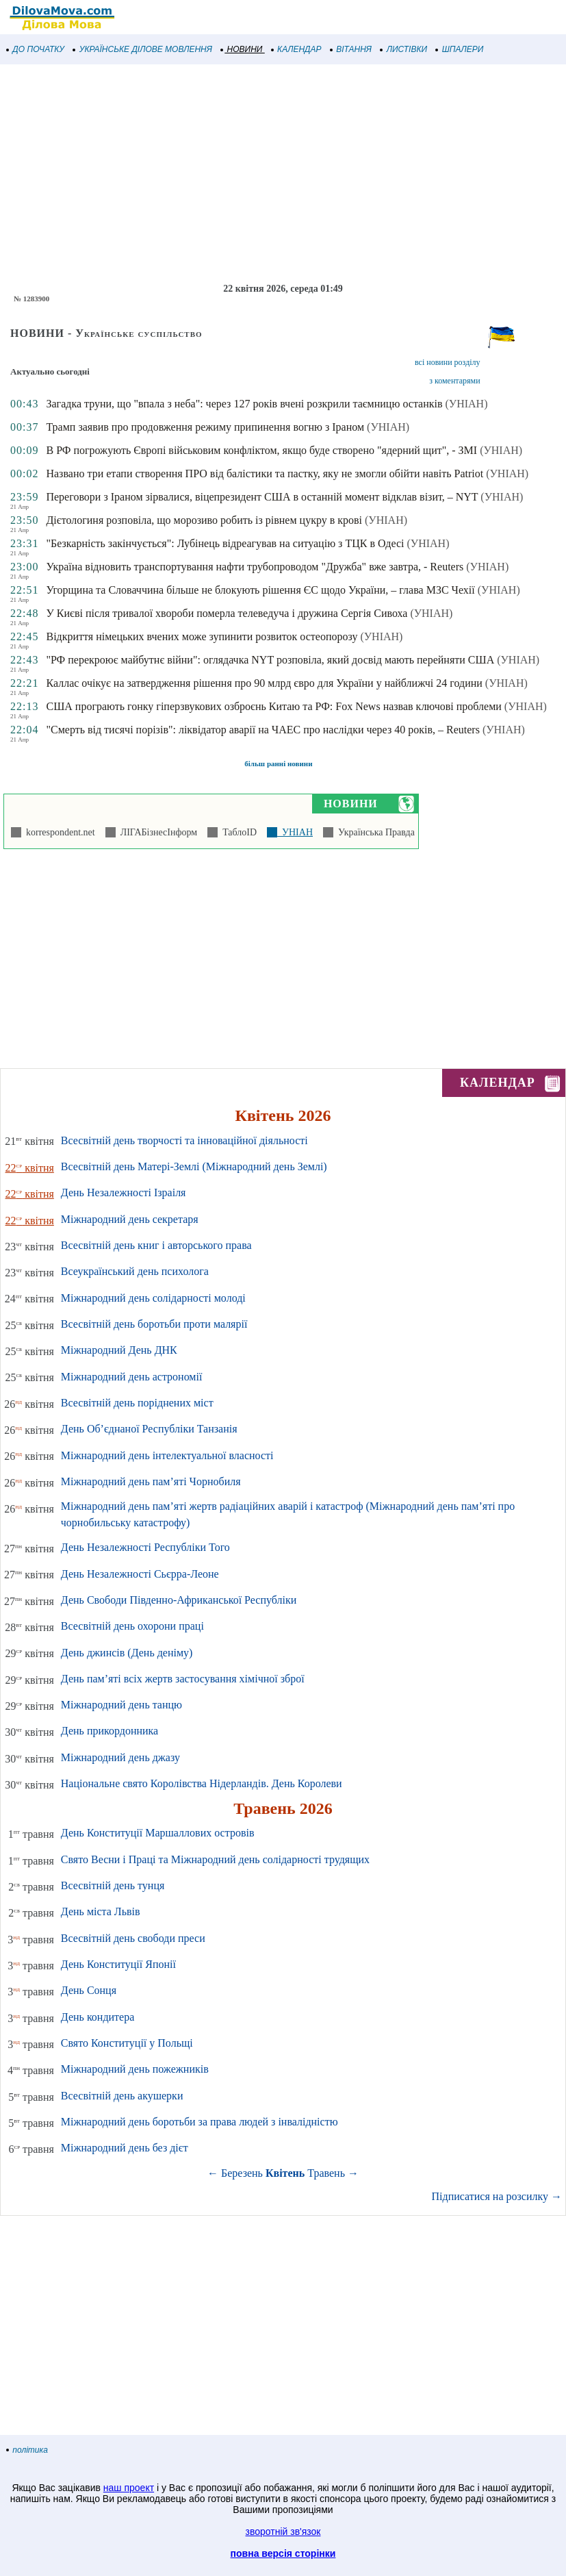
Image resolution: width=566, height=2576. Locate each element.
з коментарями (454, 381)
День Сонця (88, 1990)
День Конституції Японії (118, 1964)
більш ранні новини (278, 763)
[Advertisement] (283, 174)
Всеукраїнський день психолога (135, 1271)
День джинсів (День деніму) (127, 1652)
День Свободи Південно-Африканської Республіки (178, 1600)
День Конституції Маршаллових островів (158, 1833)
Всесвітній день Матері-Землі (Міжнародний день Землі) (194, 1166)
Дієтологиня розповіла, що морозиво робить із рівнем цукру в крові (204, 520)
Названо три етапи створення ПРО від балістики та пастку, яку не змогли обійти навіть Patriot (264, 473)
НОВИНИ (242, 49)
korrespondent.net (58, 832)
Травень (326, 2173)
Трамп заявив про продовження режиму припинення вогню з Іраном (205, 427)
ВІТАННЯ (351, 49)
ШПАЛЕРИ (459, 49)
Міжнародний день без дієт (124, 2148)
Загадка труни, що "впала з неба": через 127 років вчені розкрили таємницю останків (244, 403)
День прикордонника (109, 1731)
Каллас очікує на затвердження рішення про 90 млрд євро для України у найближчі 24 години (264, 683)
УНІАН (295, 832)
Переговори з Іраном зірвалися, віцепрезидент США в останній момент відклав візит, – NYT (262, 497)
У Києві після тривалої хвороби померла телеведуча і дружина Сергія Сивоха (226, 613)
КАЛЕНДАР (297, 49)
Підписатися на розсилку (497, 2196)
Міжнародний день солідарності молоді (153, 1298)
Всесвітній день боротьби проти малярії (154, 1324)
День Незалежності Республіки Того (145, 1547)
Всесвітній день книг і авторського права (156, 1245)
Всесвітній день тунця (113, 1885)
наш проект (128, 2487)
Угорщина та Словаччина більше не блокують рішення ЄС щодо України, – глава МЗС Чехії (260, 590)
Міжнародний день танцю (121, 1704)
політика (27, 2450)
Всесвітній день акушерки (122, 2095)
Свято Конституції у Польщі (127, 2043)
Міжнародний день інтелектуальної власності (167, 1455)
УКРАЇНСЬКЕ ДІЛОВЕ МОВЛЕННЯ (142, 49)
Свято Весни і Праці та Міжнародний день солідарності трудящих (215, 1859)
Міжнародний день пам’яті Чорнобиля (151, 1481)
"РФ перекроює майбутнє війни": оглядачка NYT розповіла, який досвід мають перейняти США (270, 660)
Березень (242, 2173)
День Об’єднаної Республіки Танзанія (149, 1429)
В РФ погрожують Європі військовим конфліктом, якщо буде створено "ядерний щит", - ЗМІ (261, 450)
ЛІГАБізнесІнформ (156, 832)
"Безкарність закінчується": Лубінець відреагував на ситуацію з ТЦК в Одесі (225, 543)
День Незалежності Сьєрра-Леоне (140, 1574)
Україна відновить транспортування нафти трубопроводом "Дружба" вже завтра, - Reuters (254, 566)
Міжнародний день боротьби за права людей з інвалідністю (199, 2121)
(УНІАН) (467, 403)
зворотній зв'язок (283, 2531)
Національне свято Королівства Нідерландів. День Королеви (201, 1783)
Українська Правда (374, 832)
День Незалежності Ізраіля (123, 1192)
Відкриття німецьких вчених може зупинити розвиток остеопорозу (201, 636)
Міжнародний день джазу (120, 1757)
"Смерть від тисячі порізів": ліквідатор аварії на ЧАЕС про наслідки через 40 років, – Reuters (262, 729)
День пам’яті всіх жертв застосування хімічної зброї (183, 1678)
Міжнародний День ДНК (119, 1350)
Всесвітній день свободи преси (133, 1938)
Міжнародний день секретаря (129, 1219)
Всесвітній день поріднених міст (137, 1403)
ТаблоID (237, 832)
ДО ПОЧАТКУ (35, 49)
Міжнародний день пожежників (135, 2069)
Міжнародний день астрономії (132, 1376)
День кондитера (98, 2017)
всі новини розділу (447, 362)
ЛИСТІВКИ (403, 49)
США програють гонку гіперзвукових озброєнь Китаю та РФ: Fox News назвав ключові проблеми (273, 706)
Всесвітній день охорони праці (132, 1626)
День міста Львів (100, 1911)
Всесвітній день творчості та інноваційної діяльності (184, 1140)
